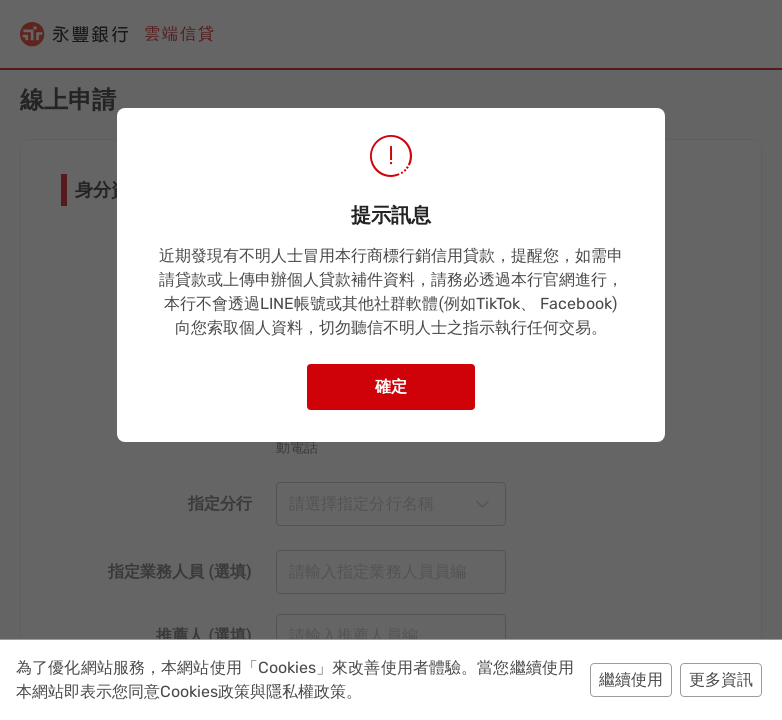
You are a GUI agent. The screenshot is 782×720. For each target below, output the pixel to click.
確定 (391, 386)
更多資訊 (721, 679)
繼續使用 (631, 679)
